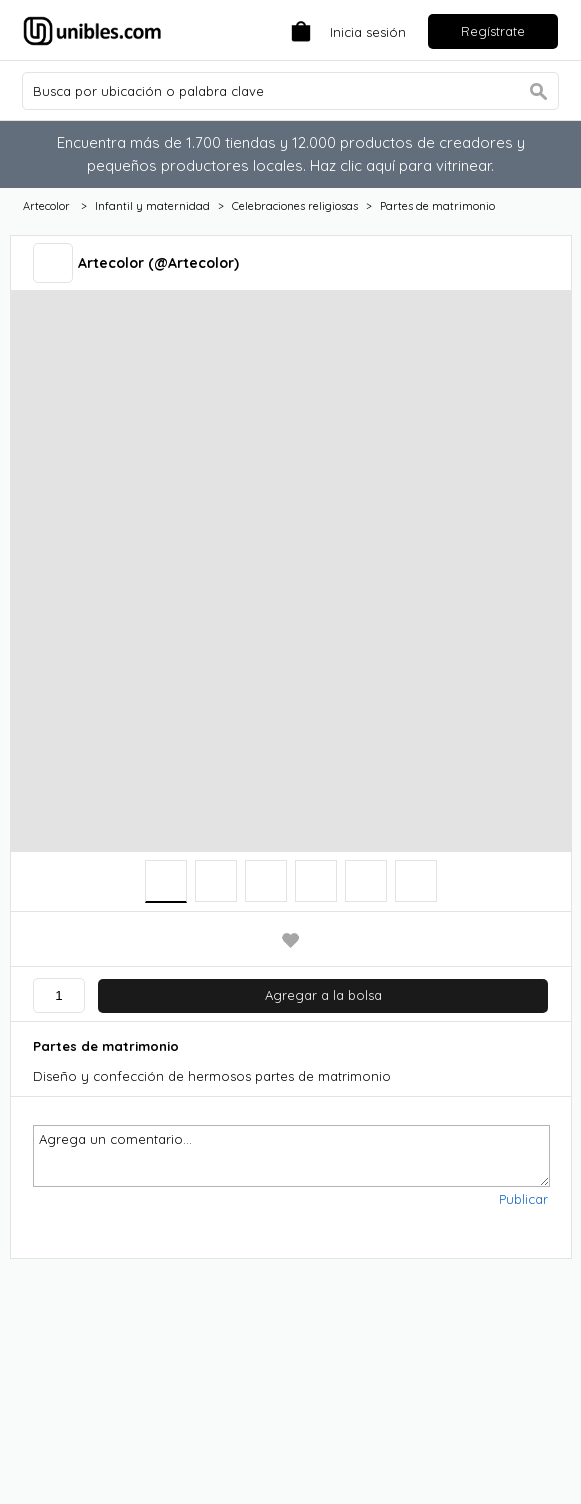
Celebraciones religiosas (295, 206)
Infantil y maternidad (152, 206)
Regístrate (493, 31)
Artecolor (48, 206)
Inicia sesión (368, 32)
